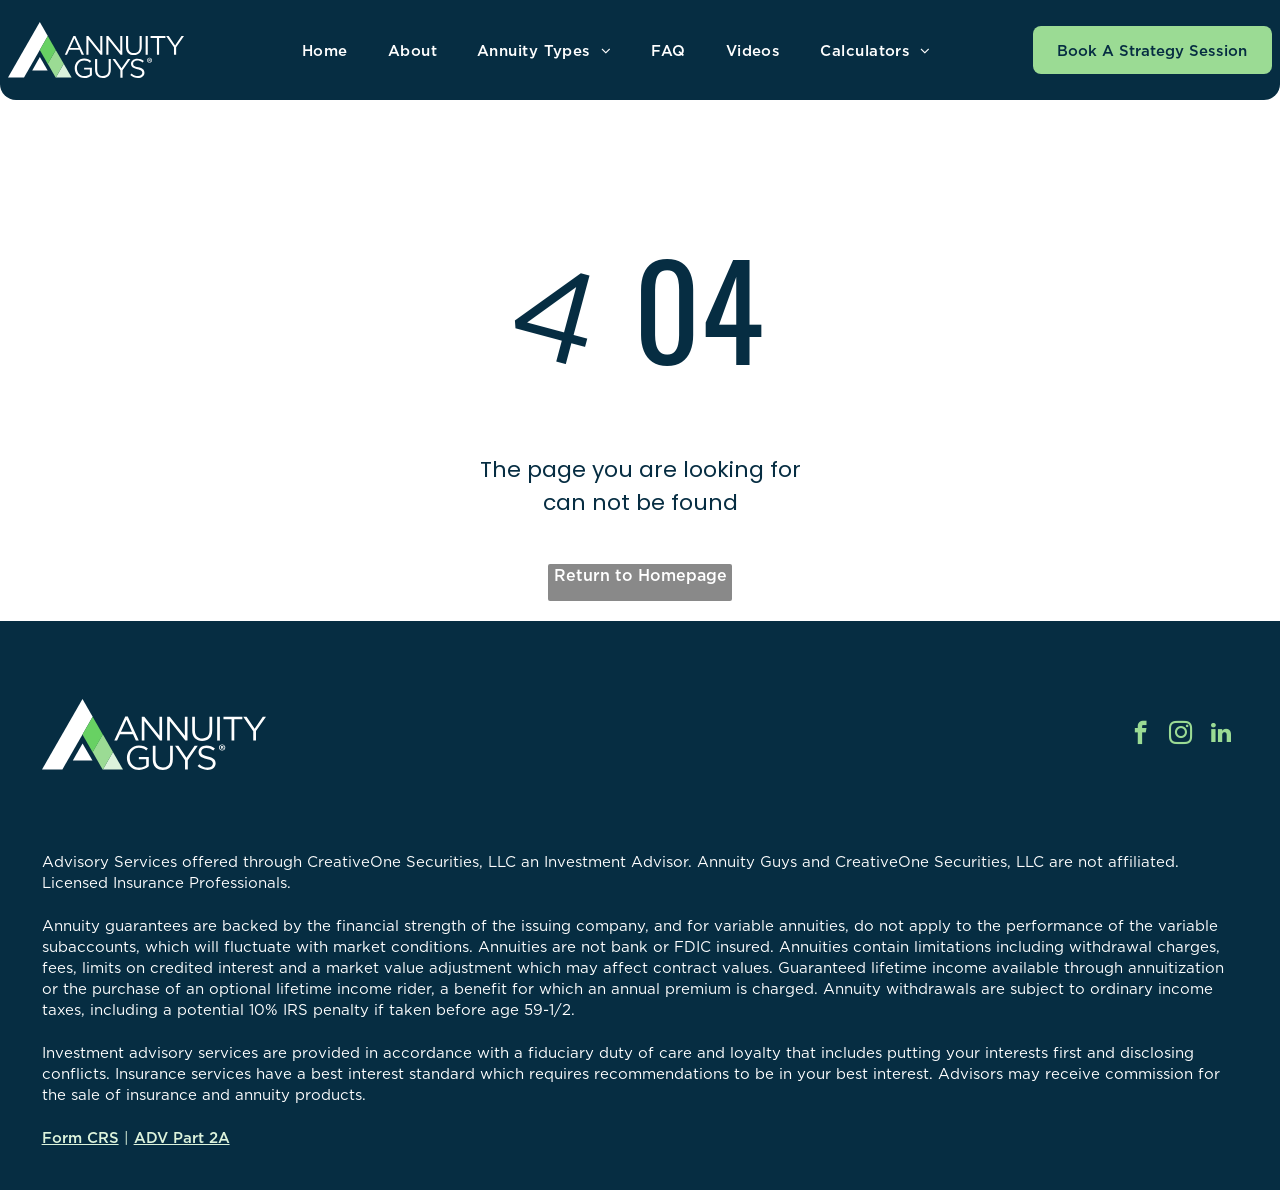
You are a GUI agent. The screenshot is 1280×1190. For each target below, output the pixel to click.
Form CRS (80, 1137)
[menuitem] (325, 50)
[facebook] (1140, 735)
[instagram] (1180, 735)
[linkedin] (1220, 735)
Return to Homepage (640, 575)
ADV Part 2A (182, 1137)
